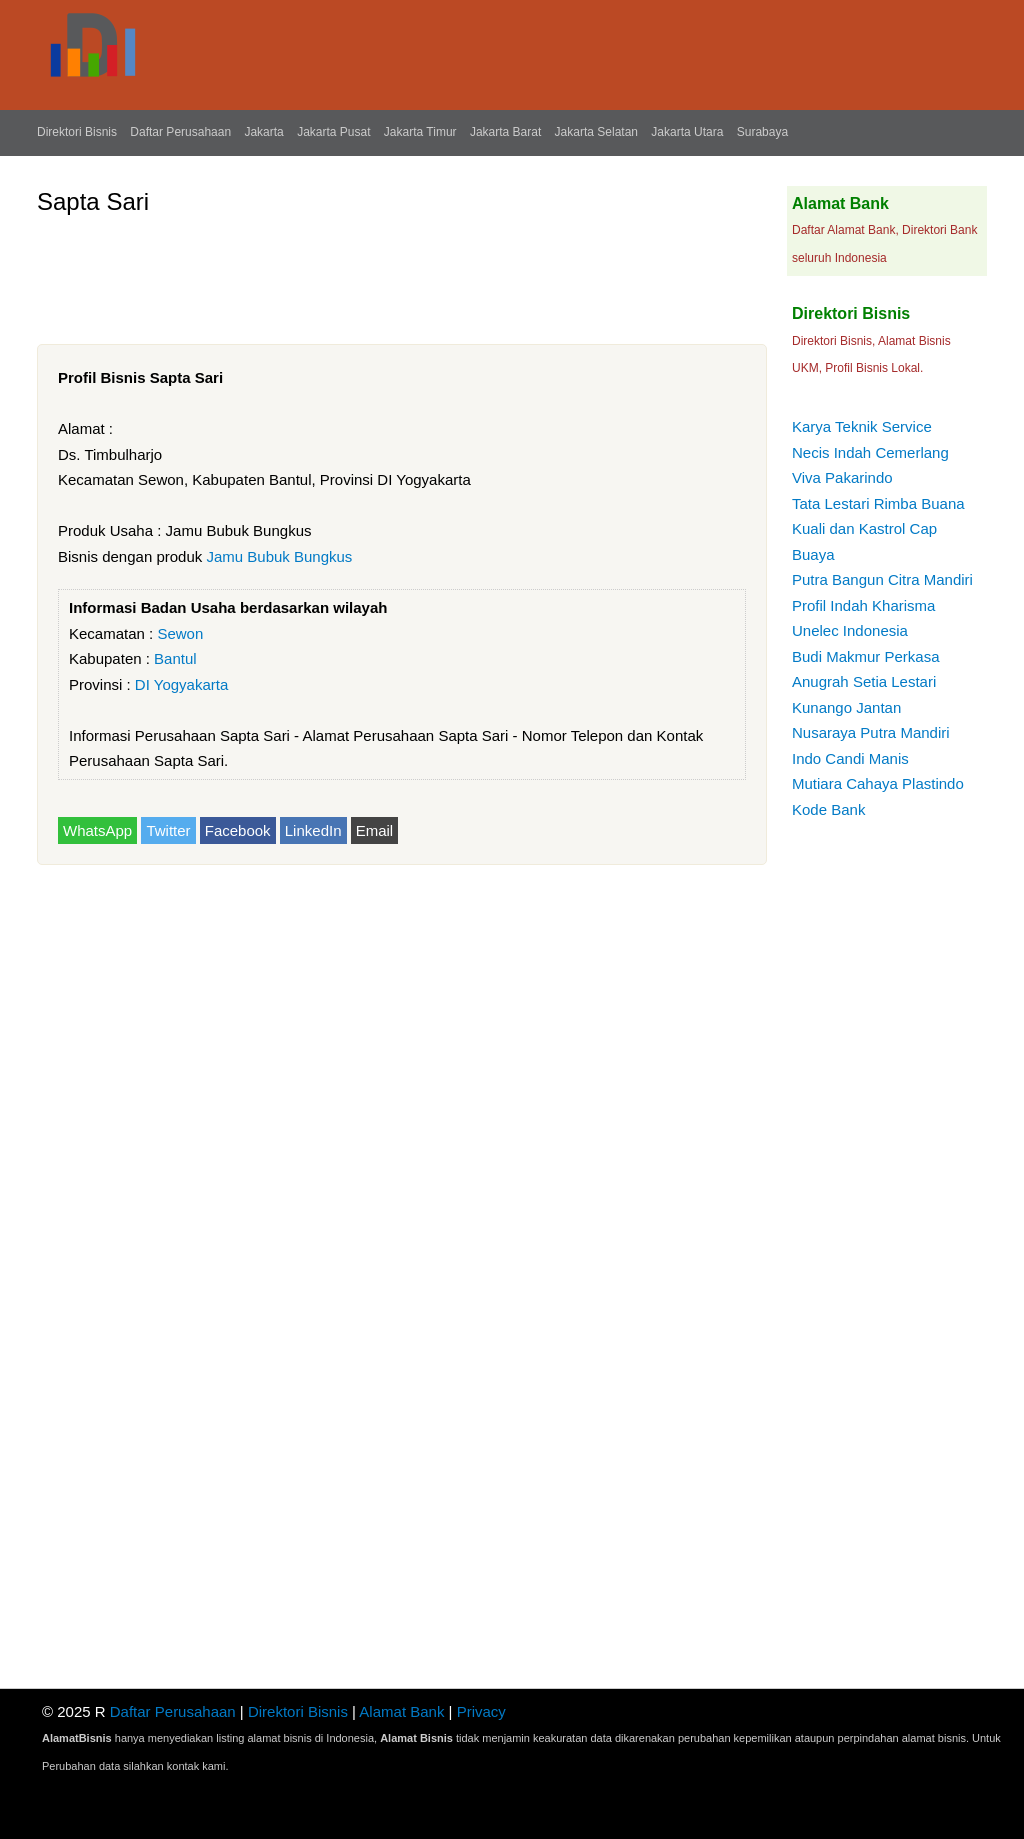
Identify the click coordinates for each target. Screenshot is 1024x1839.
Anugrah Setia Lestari (864, 681)
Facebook (238, 830)
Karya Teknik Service (862, 426)
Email (375, 830)
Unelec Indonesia (850, 630)
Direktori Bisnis (77, 132)
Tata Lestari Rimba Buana (878, 503)
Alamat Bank (401, 1711)
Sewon (180, 633)
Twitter (168, 830)
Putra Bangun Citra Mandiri (882, 579)
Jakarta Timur (420, 132)
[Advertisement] (401, 272)
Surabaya (762, 132)
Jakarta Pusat (333, 132)
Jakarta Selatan (596, 132)
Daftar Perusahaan (180, 132)
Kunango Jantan (846, 707)
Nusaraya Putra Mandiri (871, 732)
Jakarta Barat (505, 132)
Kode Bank (828, 809)
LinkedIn (313, 830)
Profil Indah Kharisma (863, 605)
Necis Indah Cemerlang (870, 452)
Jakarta (263, 132)
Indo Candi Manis (850, 758)
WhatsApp (97, 830)
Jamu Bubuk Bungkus (279, 556)
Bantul (175, 658)
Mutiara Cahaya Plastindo (878, 783)
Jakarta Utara (687, 132)
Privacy (481, 1711)
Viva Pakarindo (842, 477)
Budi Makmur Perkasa (866, 656)
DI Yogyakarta (181, 684)
